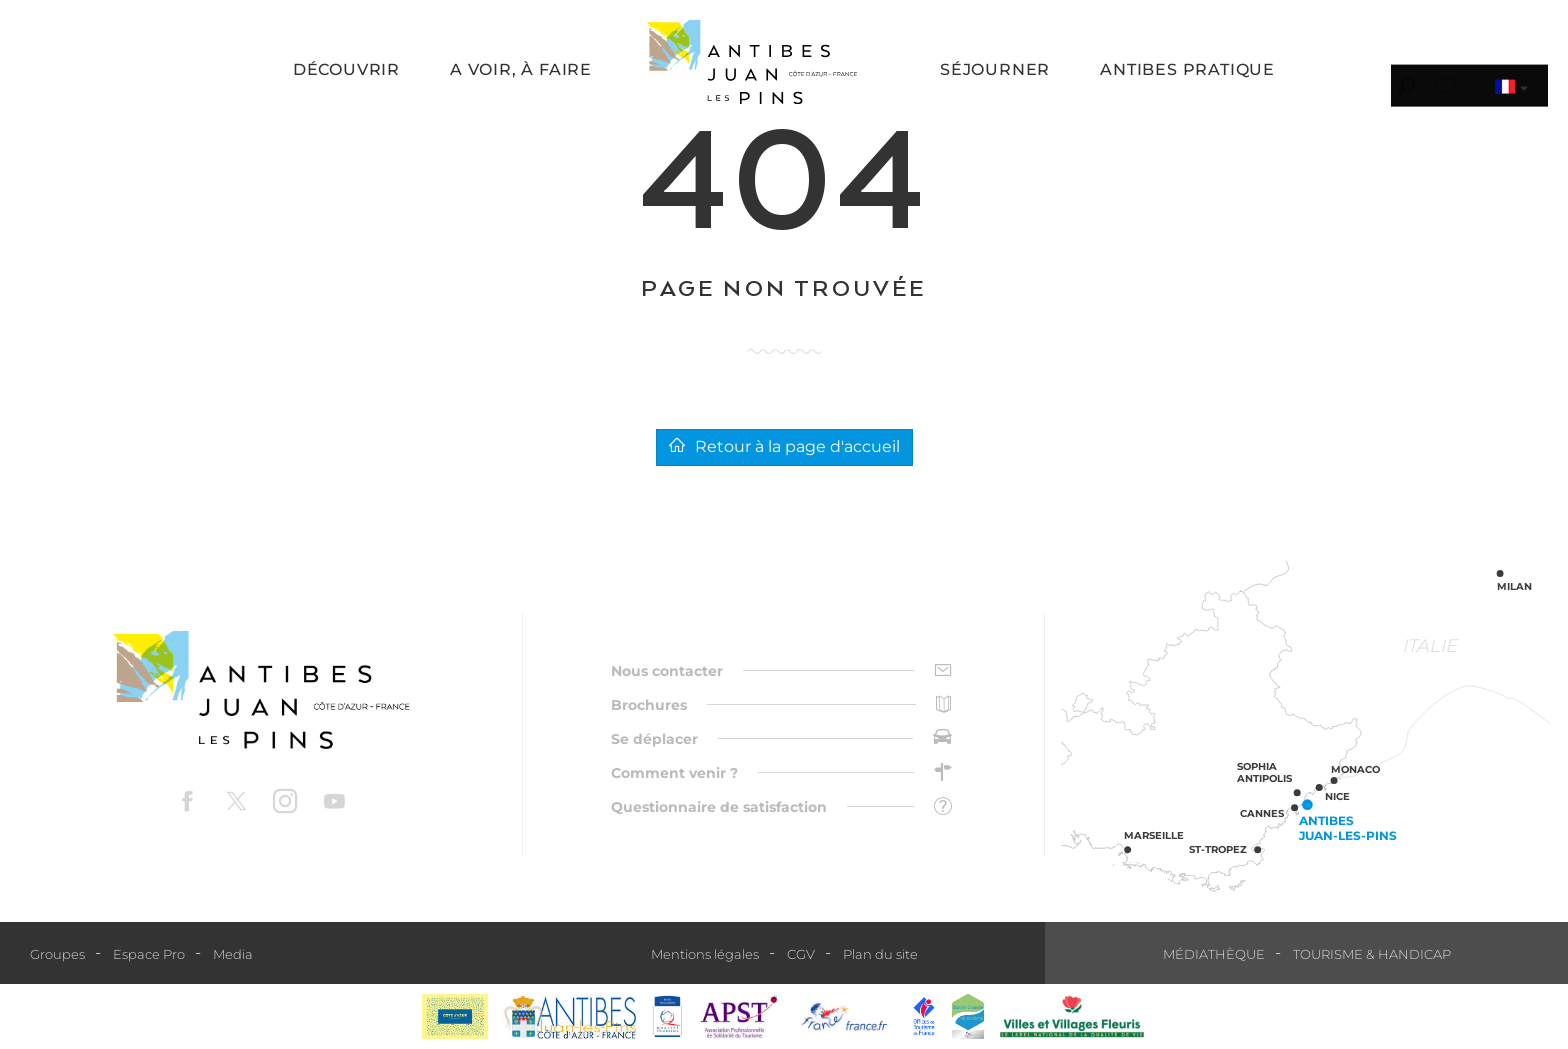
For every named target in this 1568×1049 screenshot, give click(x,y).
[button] (346, 71)
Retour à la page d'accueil (784, 446)
